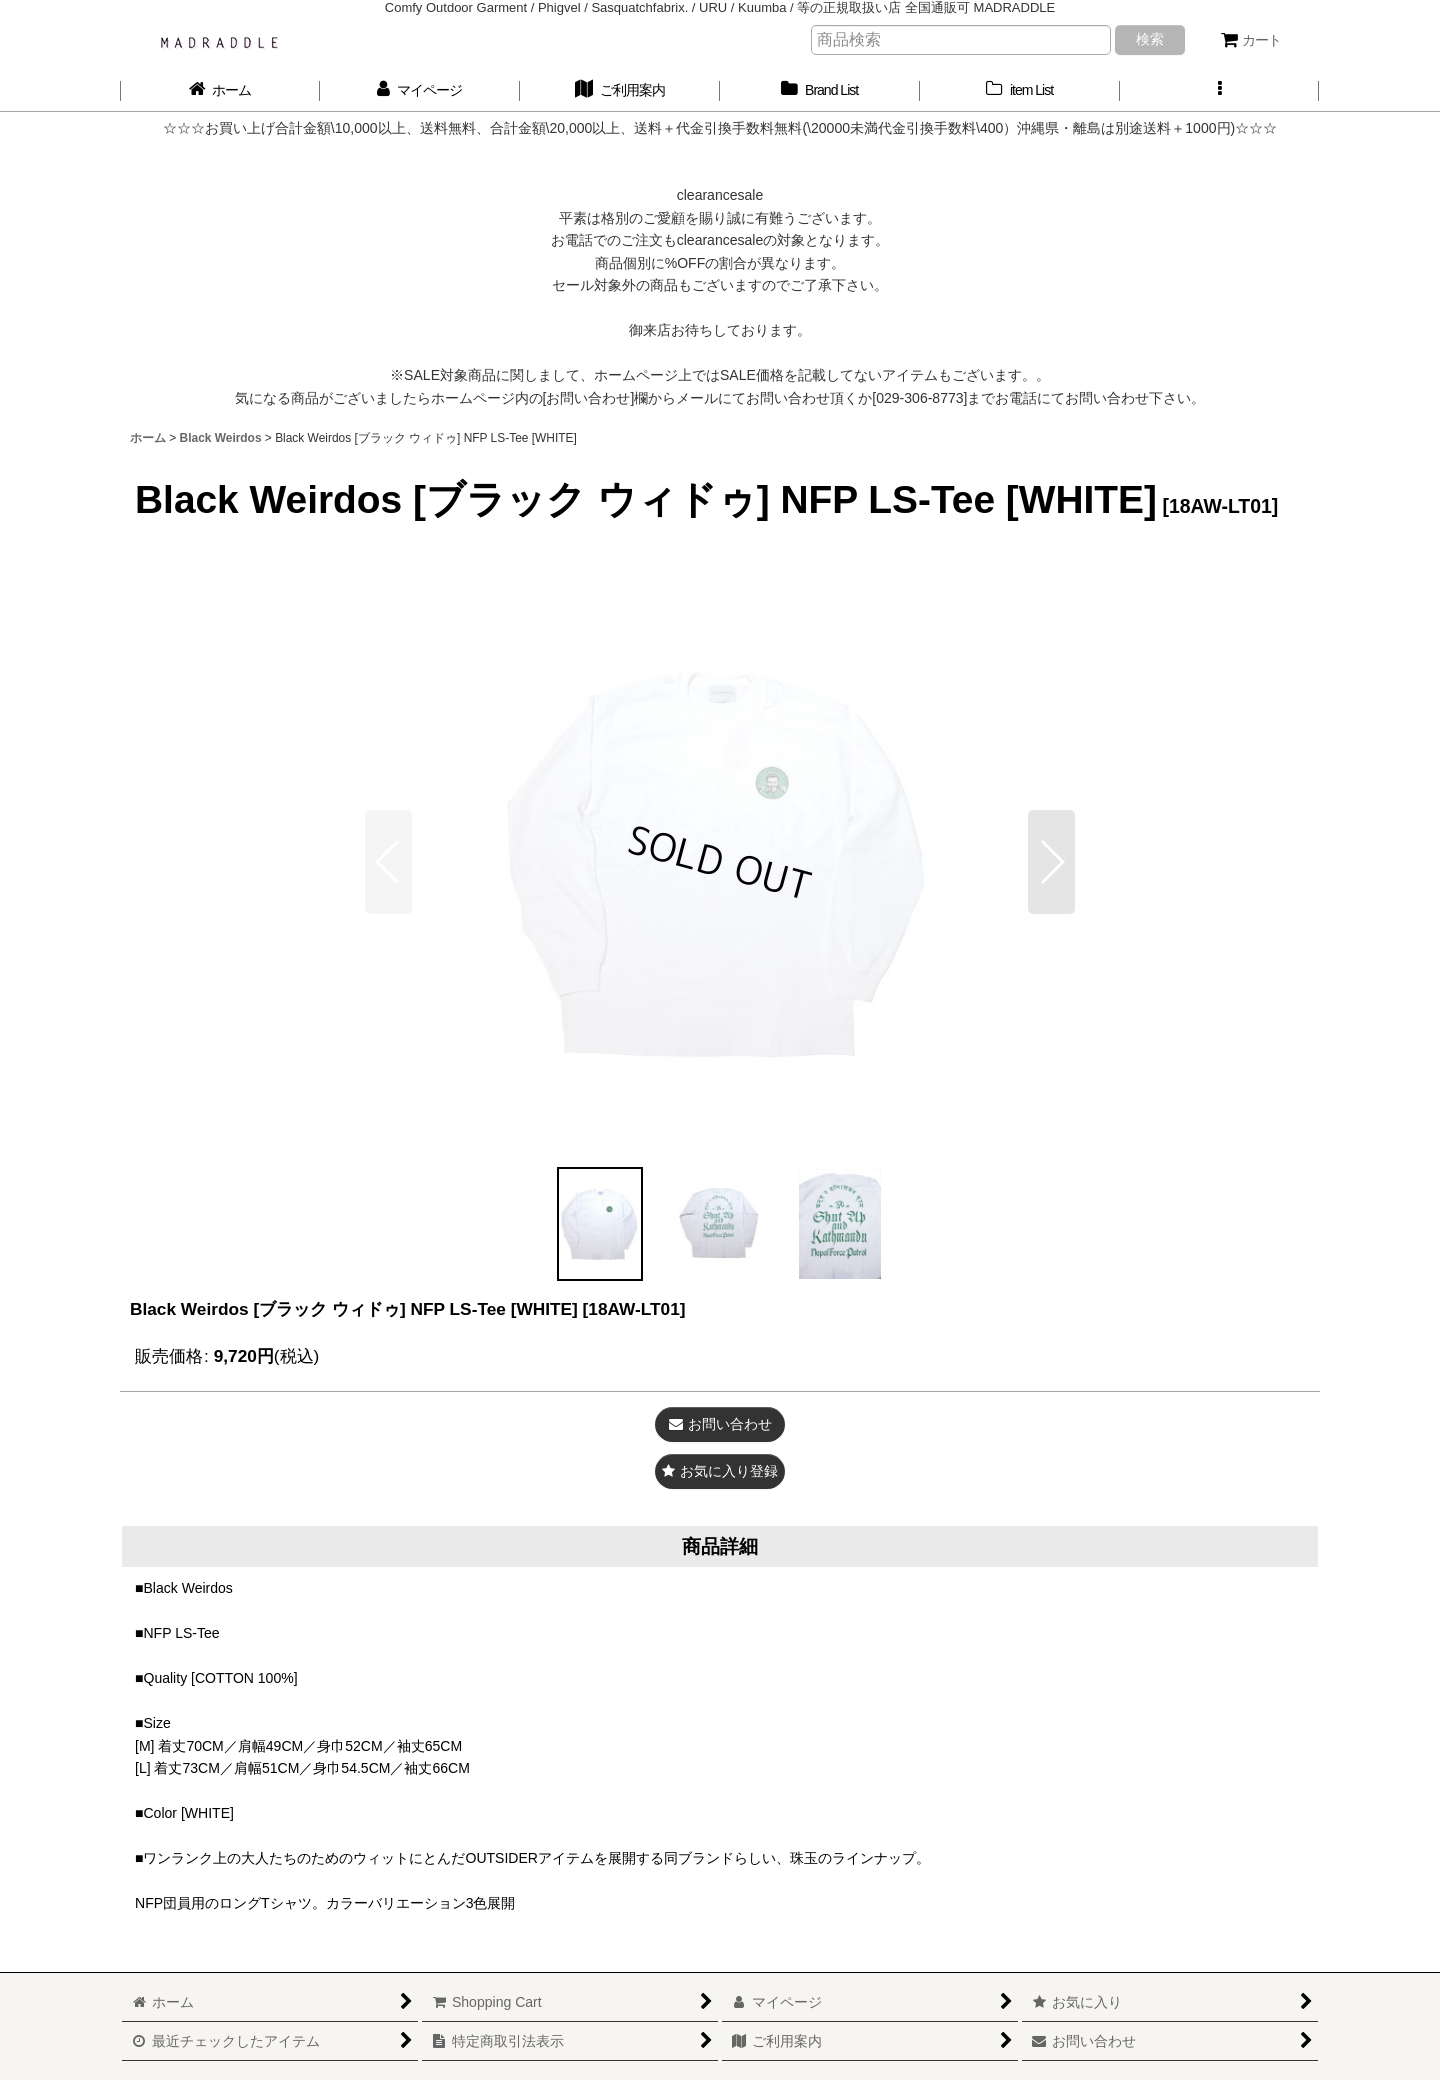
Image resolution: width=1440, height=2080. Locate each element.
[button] (1220, 90)
